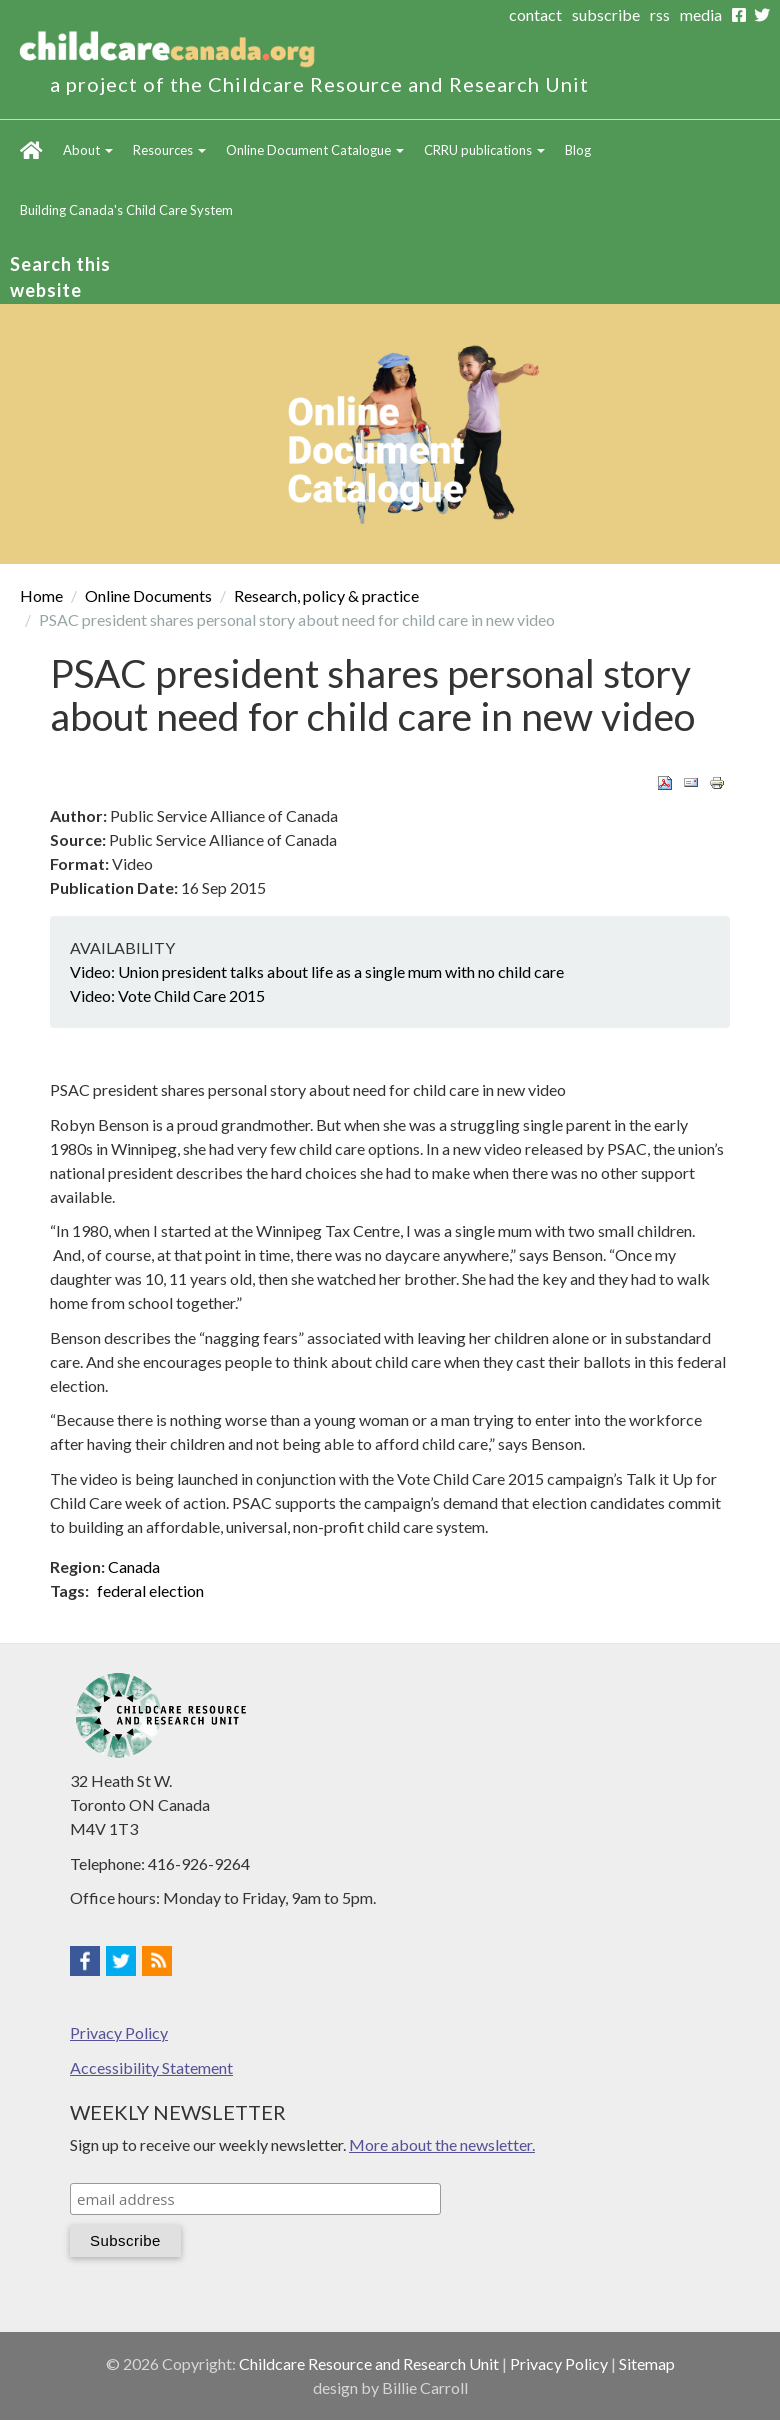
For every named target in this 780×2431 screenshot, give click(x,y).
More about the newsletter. (442, 2144)
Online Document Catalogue (315, 150)
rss (660, 14)
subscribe (606, 14)
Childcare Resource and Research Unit (369, 2363)
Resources (169, 150)
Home (31, 150)
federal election (150, 1590)
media (701, 14)
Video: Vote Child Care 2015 (167, 995)
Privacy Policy (119, 2032)
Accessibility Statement (151, 2067)
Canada (134, 1566)
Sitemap (647, 2363)
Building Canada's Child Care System (126, 210)
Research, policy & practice (326, 595)
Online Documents (148, 595)
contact (535, 14)
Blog (578, 150)
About (88, 150)
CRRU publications (484, 150)
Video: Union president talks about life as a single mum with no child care (317, 971)
